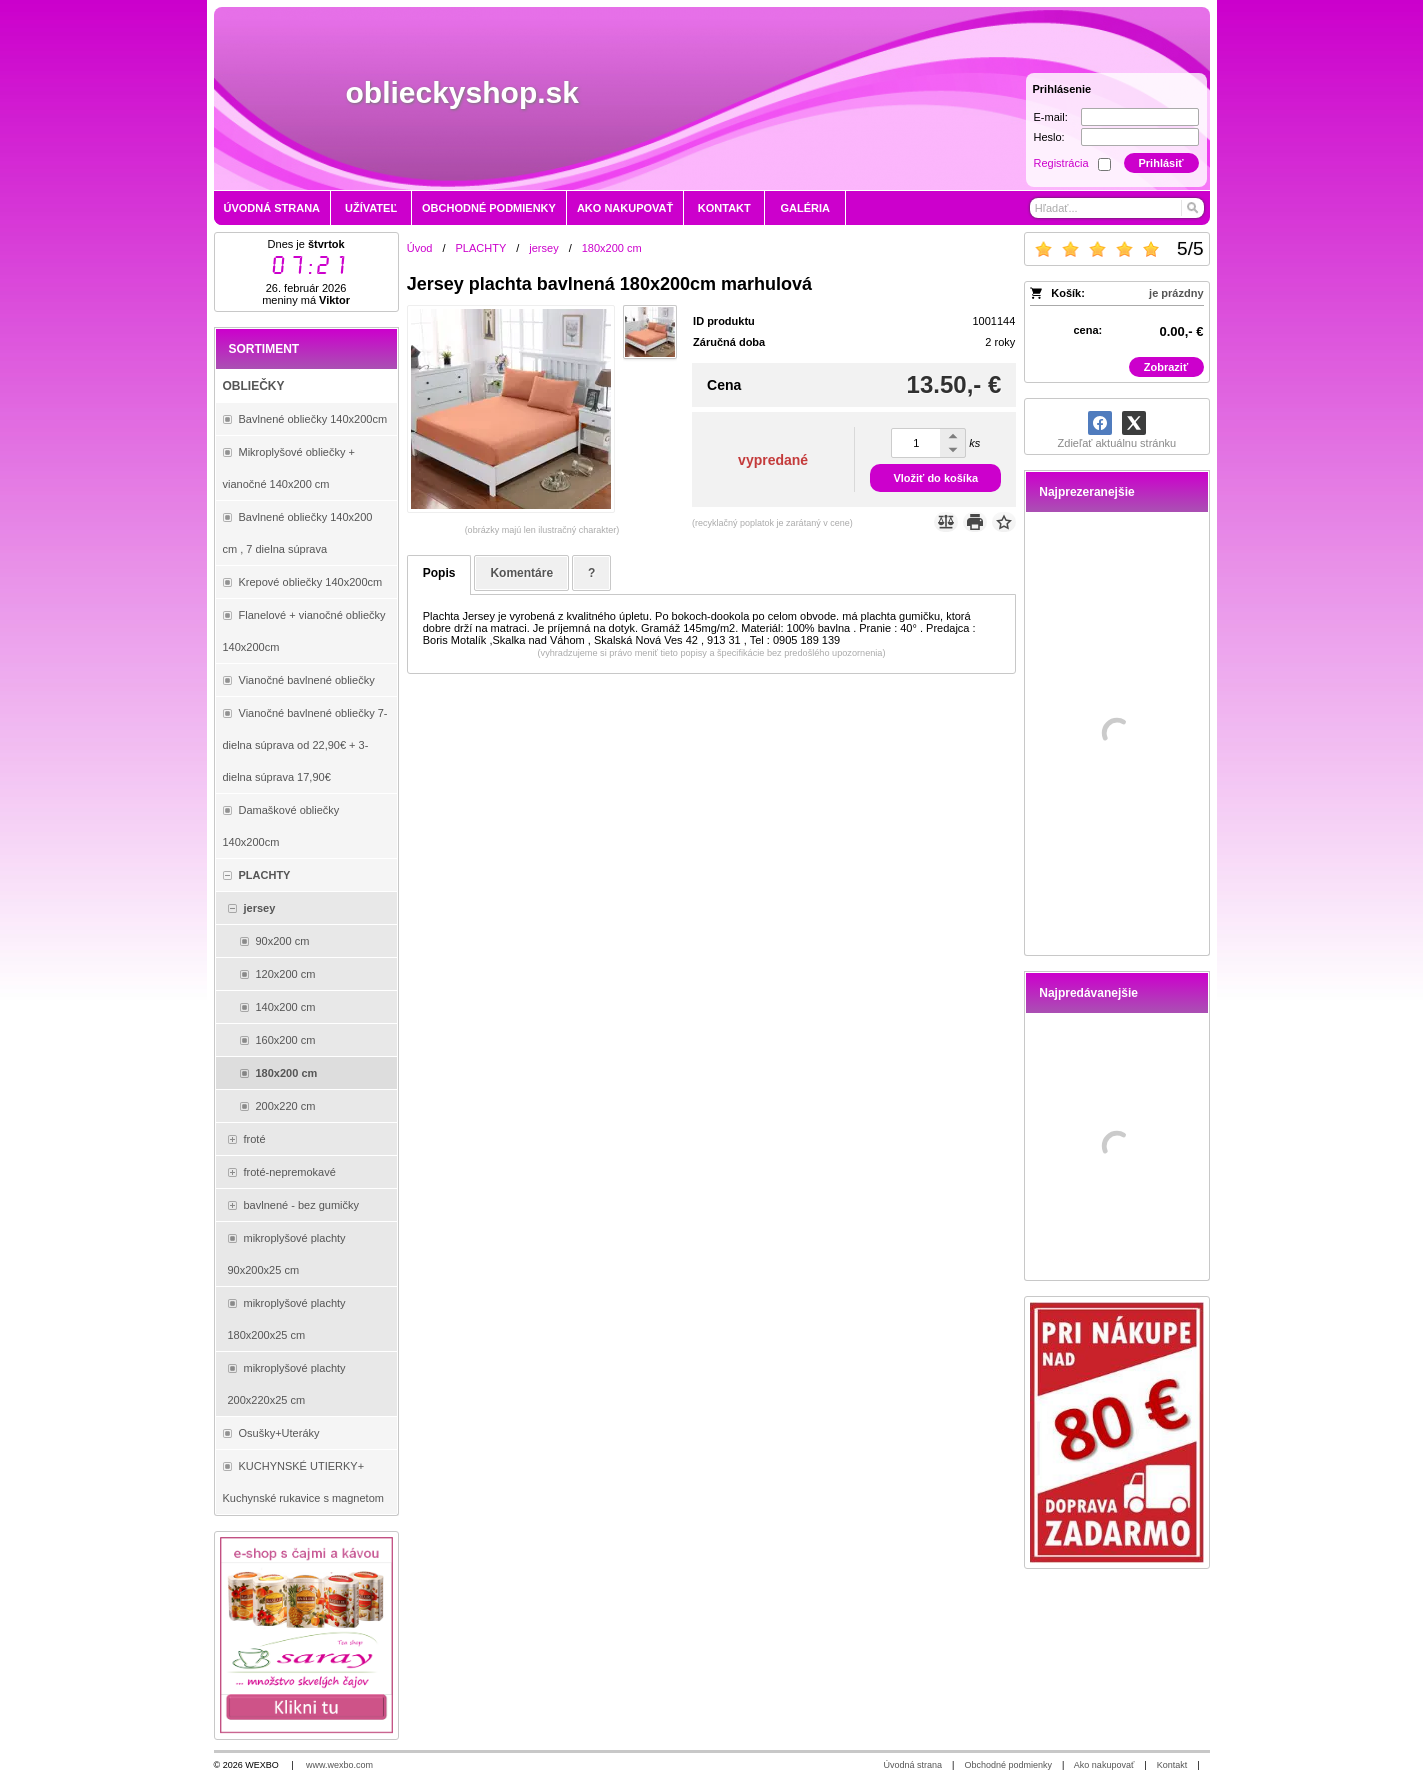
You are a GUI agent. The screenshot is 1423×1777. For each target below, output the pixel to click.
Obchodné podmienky (1008, 1765)
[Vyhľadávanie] (1117, 208)
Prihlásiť (1160, 163)
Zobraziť (1166, 367)
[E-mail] (1140, 117)
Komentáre (521, 573)
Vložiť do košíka (935, 478)
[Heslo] (1140, 137)
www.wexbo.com (339, 1765)
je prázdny (1176, 293)
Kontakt (1172, 1765)
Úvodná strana (913, 1765)
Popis (439, 573)
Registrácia (1061, 163)
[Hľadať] (1191, 208)
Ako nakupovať (1104, 1765)
